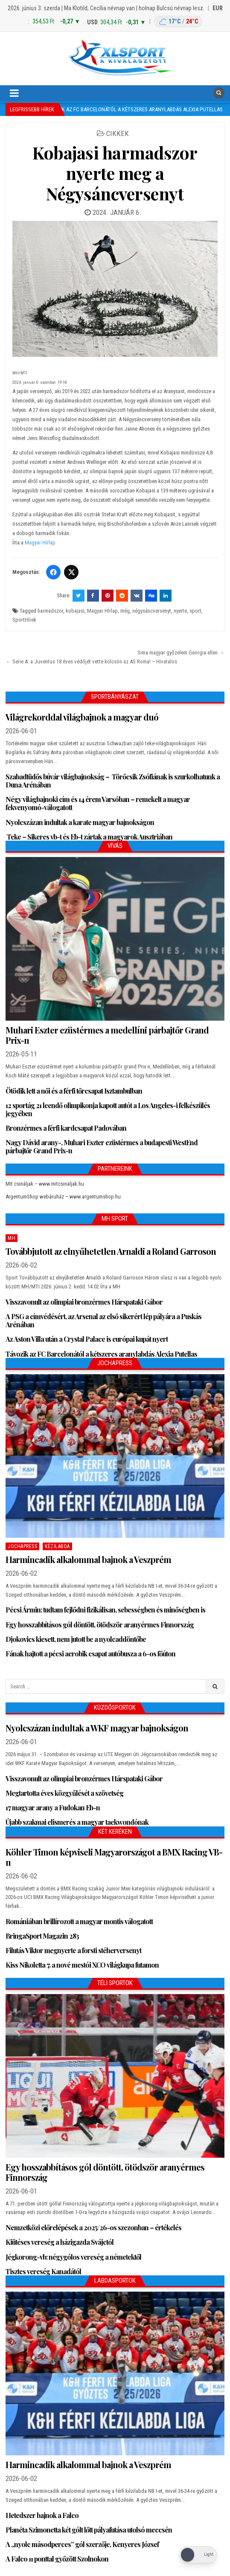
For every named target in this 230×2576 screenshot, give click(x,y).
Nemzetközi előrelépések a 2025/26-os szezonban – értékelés (93, 2227)
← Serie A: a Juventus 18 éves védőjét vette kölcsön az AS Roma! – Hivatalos (91, 661)
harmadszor (50, 611)
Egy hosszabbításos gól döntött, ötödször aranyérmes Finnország (100, 1624)
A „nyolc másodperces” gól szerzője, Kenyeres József (82, 2544)
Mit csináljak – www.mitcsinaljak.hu (45, 1184)
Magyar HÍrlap (102, 611)
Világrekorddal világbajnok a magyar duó (82, 717)
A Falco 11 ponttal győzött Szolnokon (57, 2558)
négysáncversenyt (151, 611)
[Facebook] (53, 572)
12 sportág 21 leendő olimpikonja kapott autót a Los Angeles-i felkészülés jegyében (108, 1109)
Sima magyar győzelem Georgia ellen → (180, 652)
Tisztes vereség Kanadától (43, 2271)
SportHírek (24, 620)
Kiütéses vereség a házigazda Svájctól (60, 2241)
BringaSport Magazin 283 (42, 1935)
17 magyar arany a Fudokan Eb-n (53, 1807)
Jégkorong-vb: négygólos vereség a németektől (73, 2256)
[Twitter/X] (71, 572)
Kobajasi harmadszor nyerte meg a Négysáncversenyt (115, 173)
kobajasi (75, 611)
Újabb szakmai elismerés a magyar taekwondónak (77, 1822)
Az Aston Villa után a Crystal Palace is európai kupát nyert (87, 1338)
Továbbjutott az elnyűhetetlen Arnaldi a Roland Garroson (111, 1251)
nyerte (180, 611)
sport (195, 611)
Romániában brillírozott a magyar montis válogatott (79, 1921)
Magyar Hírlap (40, 542)
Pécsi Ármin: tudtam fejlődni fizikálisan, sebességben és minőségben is (105, 1609)
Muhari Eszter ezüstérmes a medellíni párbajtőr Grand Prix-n (107, 1035)
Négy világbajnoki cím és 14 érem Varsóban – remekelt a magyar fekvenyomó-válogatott (98, 803)
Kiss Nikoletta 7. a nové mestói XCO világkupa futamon (82, 1964)
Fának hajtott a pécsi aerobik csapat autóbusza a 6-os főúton (90, 1653)
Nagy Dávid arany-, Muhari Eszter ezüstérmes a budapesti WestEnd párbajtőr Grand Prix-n (102, 1146)
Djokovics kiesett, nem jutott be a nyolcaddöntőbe (76, 1639)
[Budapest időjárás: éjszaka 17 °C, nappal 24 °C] (178, 21)
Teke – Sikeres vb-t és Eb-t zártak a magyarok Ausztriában (89, 836)
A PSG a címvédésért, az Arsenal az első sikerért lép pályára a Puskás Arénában (103, 1320)
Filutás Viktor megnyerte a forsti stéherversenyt (73, 1950)
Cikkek (117, 133)
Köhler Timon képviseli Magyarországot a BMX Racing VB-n (114, 1857)
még (125, 611)
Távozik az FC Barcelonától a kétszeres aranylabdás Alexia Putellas (101, 1353)
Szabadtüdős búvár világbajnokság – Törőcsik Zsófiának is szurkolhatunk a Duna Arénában (113, 780)
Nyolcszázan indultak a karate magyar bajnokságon (80, 822)
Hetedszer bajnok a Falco (42, 2515)
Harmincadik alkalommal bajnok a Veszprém (88, 1559)
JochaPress (22, 1546)
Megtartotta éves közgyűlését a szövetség (64, 1793)
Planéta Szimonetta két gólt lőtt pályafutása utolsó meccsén (89, 2529)
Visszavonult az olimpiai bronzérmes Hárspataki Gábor (84, 1301)
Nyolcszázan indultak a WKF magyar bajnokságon (97, 1728)
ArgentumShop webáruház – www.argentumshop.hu (63, 1196)
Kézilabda (57, 1546)
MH (11, 1238)
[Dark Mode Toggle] (198, 2555)
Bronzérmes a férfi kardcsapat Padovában (66, 1127)
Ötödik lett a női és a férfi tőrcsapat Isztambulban (74, 1090)
